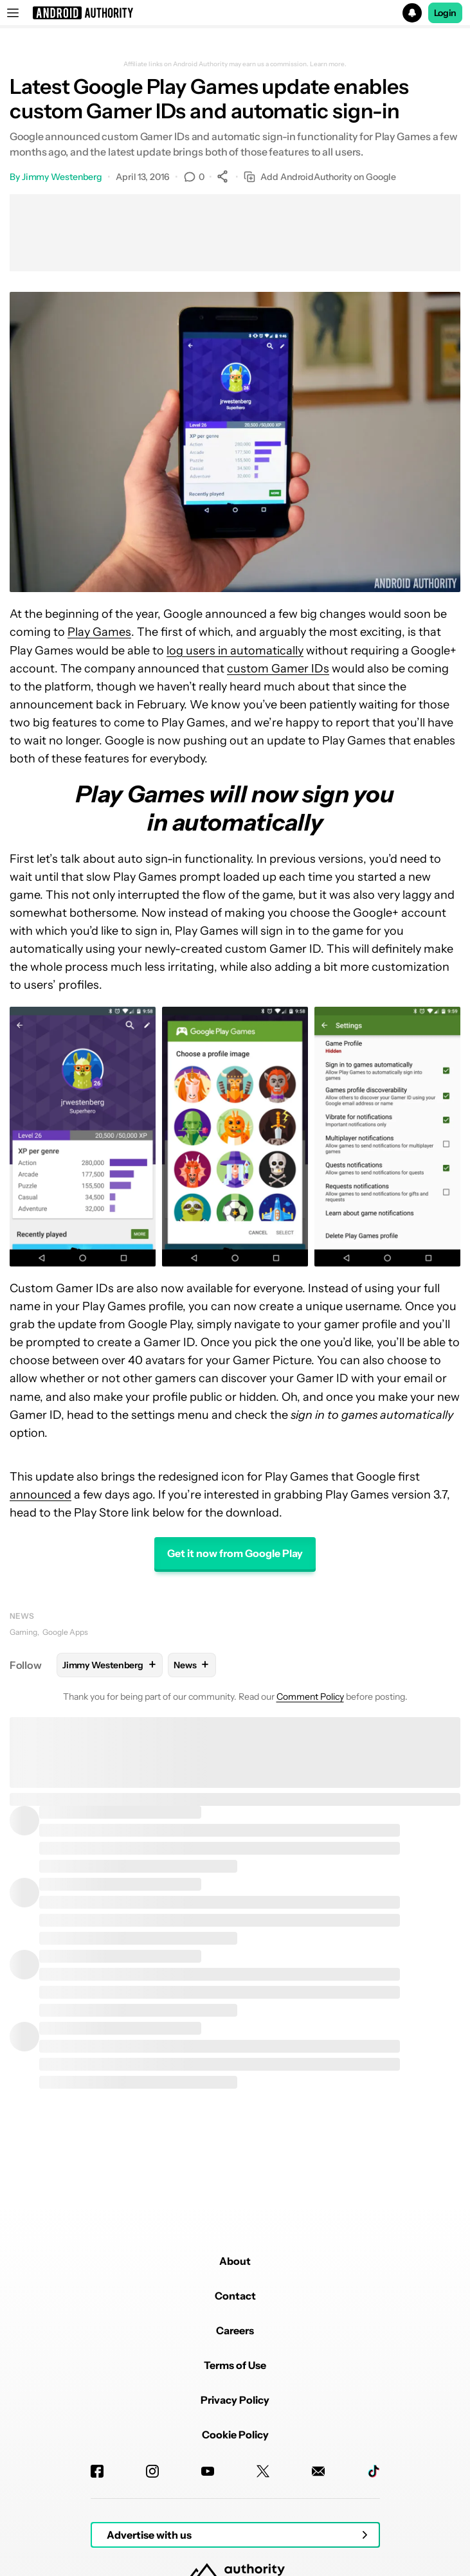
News (22, 1616)
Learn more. (328, 64)
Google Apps (65, 1632)
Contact (235, 2295)
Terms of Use (235, 2365)
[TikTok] (373, 2471)
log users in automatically (235, 651)
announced (40, 1495)
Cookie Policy (235, 2434)
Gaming (23, 1632)
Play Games (99, 632)
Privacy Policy (235, 2399)
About (235, 2261)
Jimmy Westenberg (62, 177)
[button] (235, 13)
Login (445, 13)
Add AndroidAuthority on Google (320, 177)
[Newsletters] (318, 2471)
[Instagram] (152, 2471)
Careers (235, 2330)
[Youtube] (207, 2471)
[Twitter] (263, 2471)
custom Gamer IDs (278, 669)
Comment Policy (310, 1696)
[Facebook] (97, 2471)
